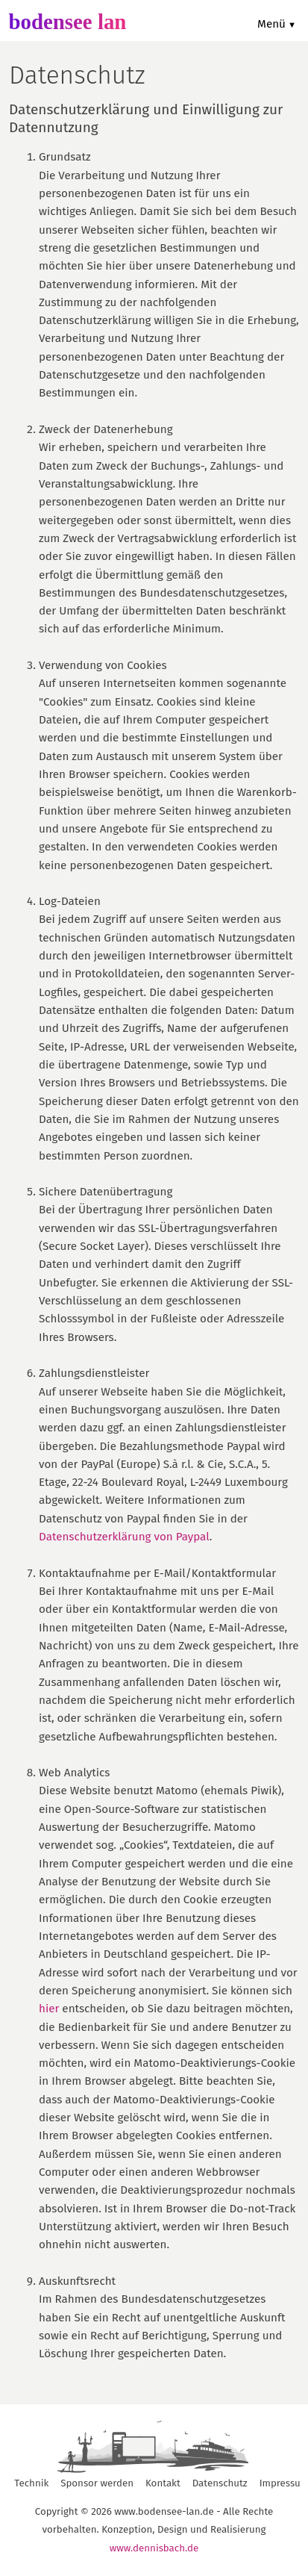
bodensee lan (67, 22)
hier (49, 2008)
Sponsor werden (96, 2483)
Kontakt (162, 2483)
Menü (271, 24)
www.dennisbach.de (154, 2548)
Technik (31, 2483)
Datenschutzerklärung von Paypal (124, 1536)
